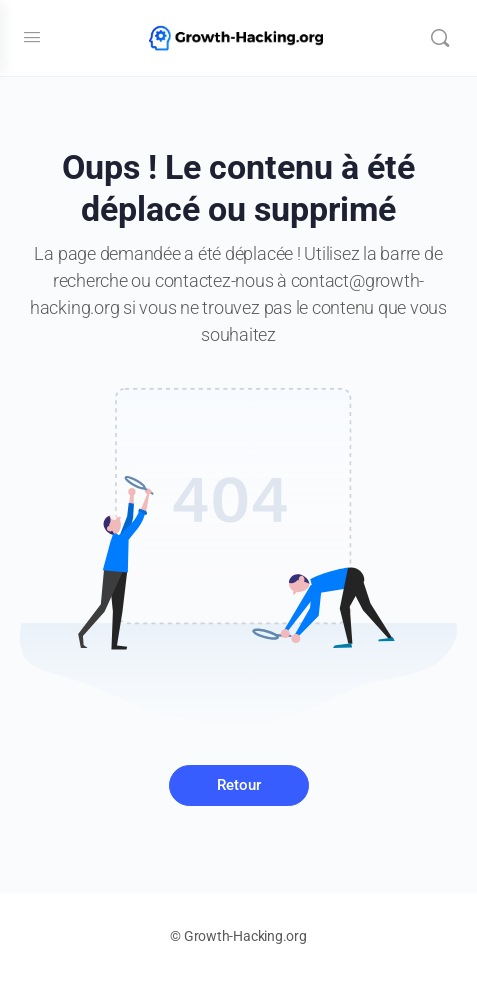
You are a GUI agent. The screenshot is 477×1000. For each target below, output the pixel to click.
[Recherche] (440, 38)
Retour (239, 785)
